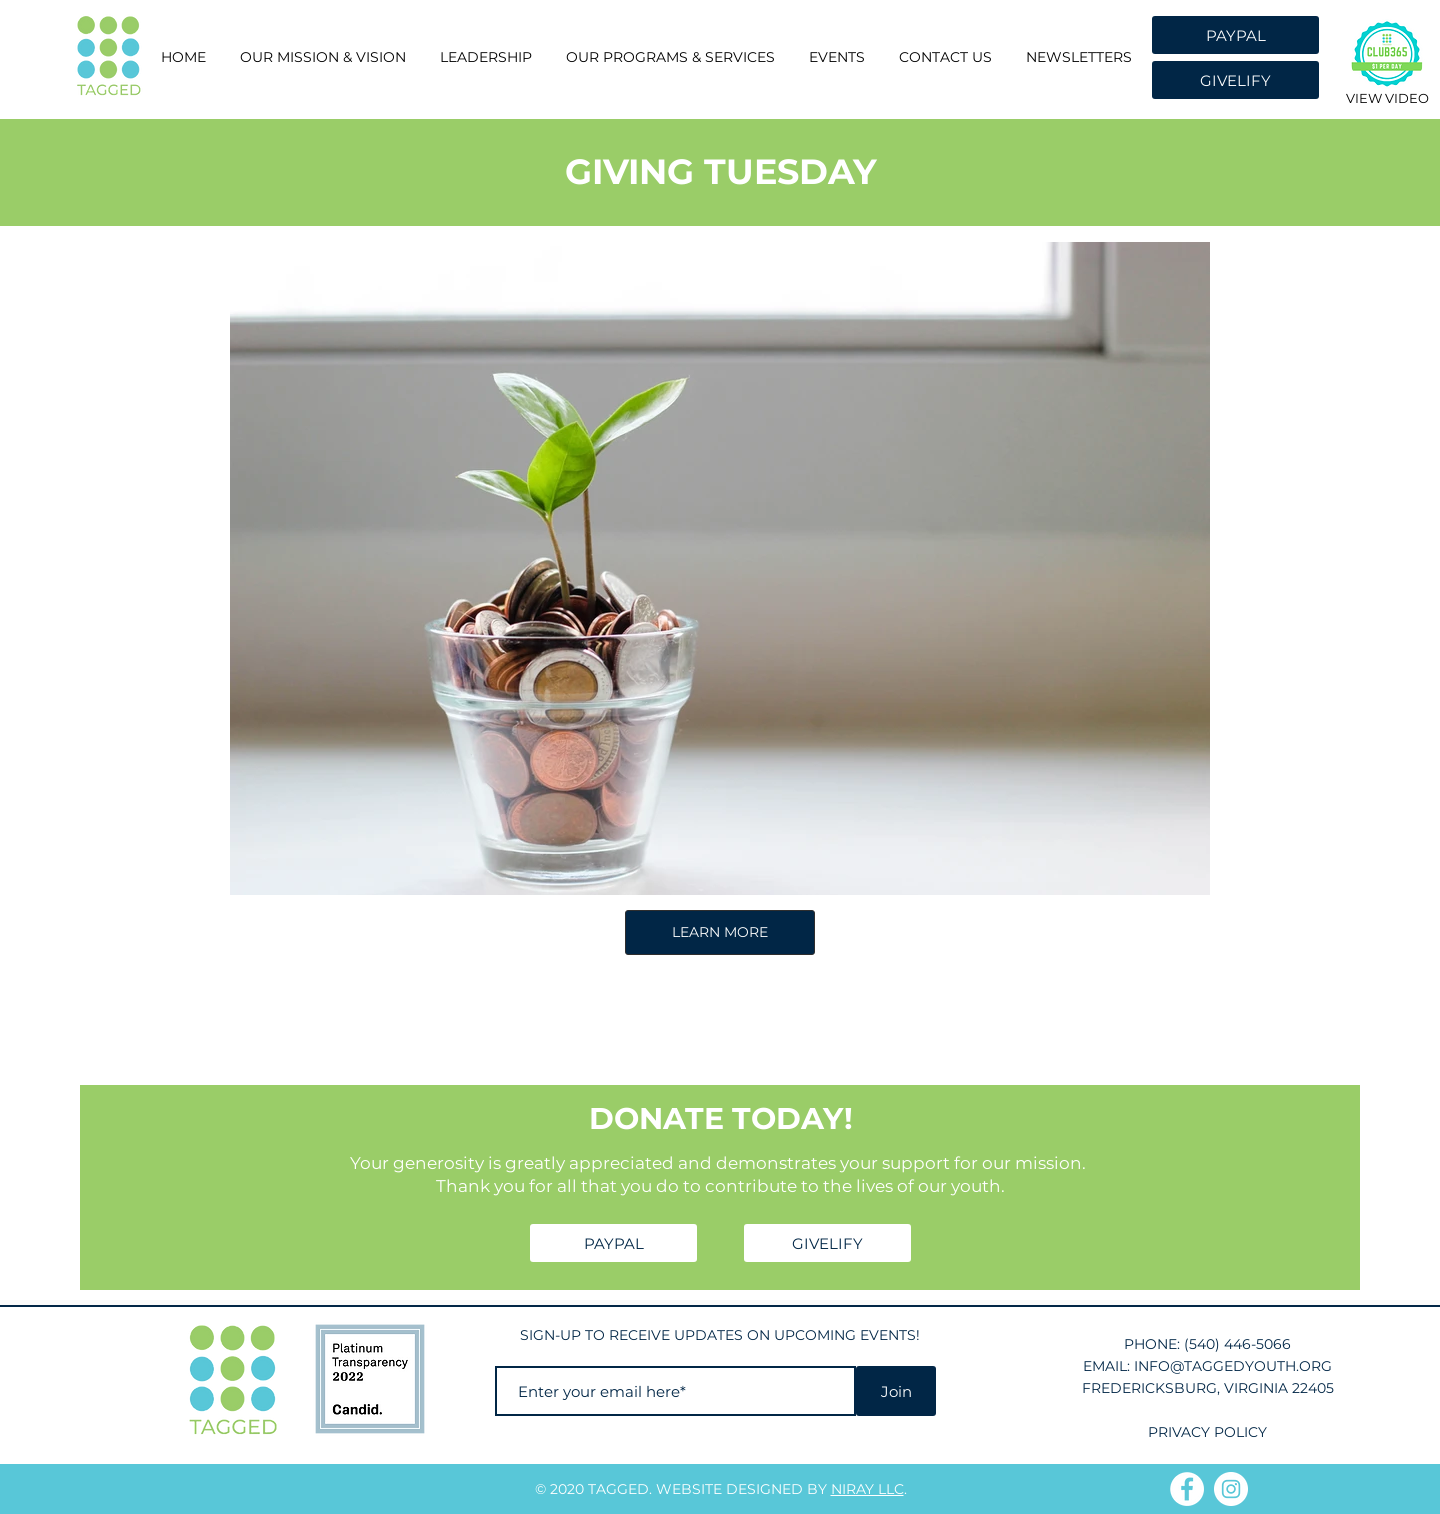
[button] (486, 57)
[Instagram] (1231, 1489)
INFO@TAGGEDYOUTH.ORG (1233, 1366)
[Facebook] (1187, 1489)
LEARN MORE (720, 932)
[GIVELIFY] (1235, 80)
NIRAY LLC (867, 1489)
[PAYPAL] (1235, 35)
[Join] (896, 1391)
